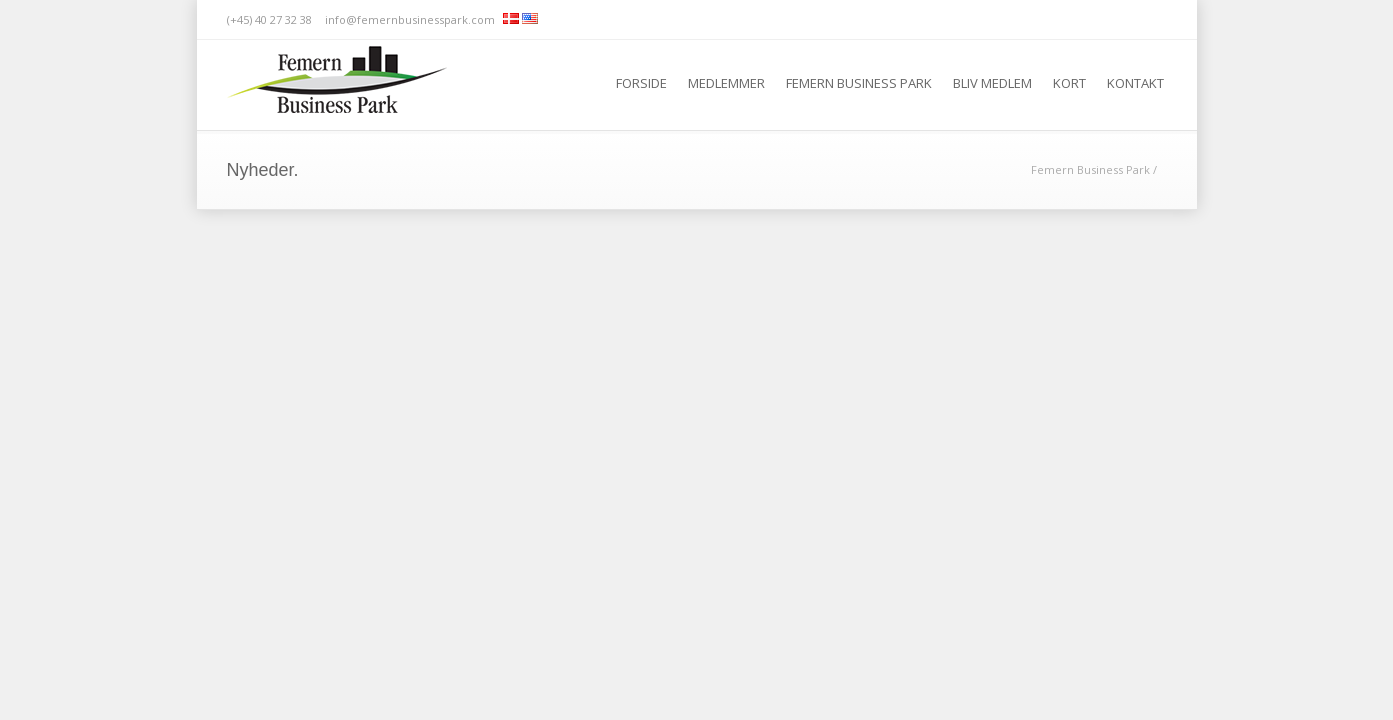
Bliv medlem (992, 83)
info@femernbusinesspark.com (410, 19)
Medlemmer (726, 83)
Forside (641, 83)
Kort (1069, 83)
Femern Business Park (859, 83)
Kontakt (1135, 83)
